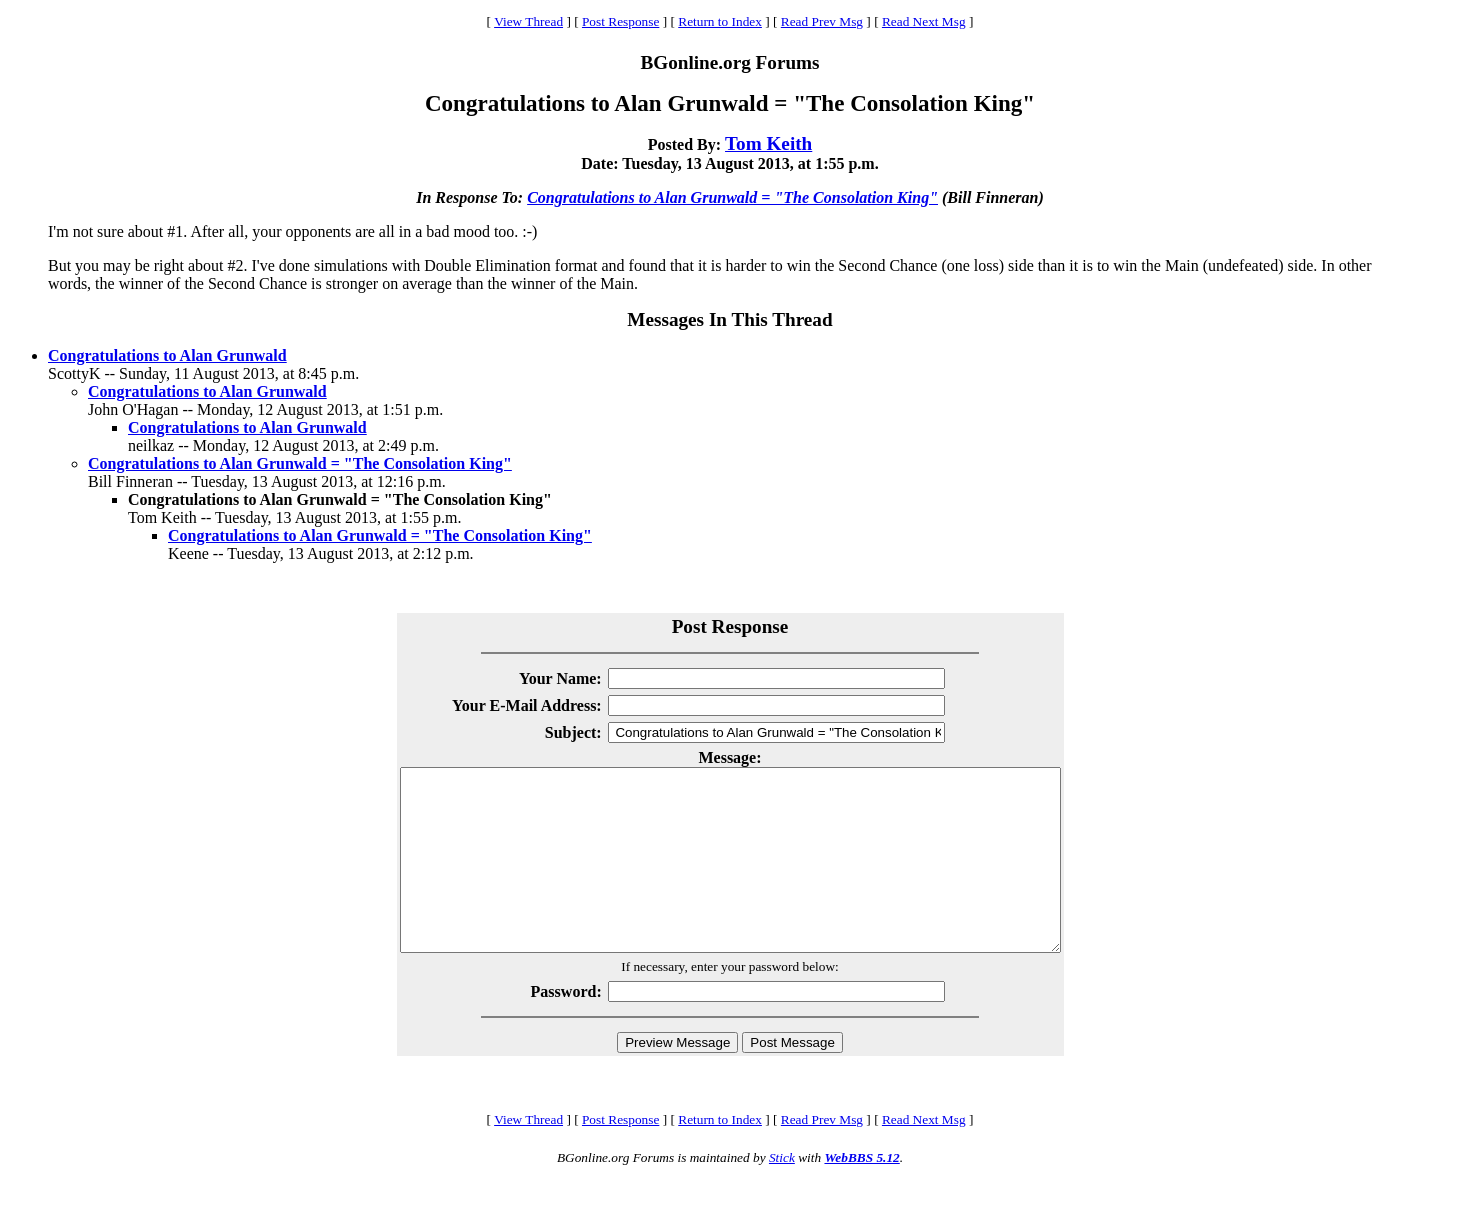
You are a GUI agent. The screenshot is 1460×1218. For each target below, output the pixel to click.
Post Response (620, 21)
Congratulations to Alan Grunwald (167, 355)
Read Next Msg (924, 21)
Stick (782, 1193)
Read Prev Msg (822, 21)
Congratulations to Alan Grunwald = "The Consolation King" (732, 197)
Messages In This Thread (729, 319)
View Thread (528, 21)
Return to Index (720, 21)
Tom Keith (768, 143)
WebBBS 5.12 (861, 1193)
